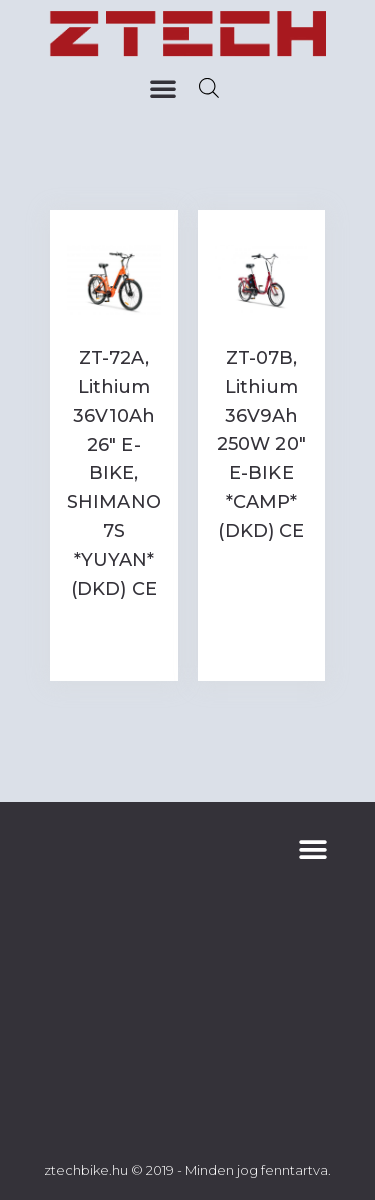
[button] (163, 88)
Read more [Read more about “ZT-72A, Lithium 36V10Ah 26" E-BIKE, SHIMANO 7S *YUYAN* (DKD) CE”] (113, 637)
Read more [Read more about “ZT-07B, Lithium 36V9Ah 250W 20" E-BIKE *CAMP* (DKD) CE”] (261, 579)
